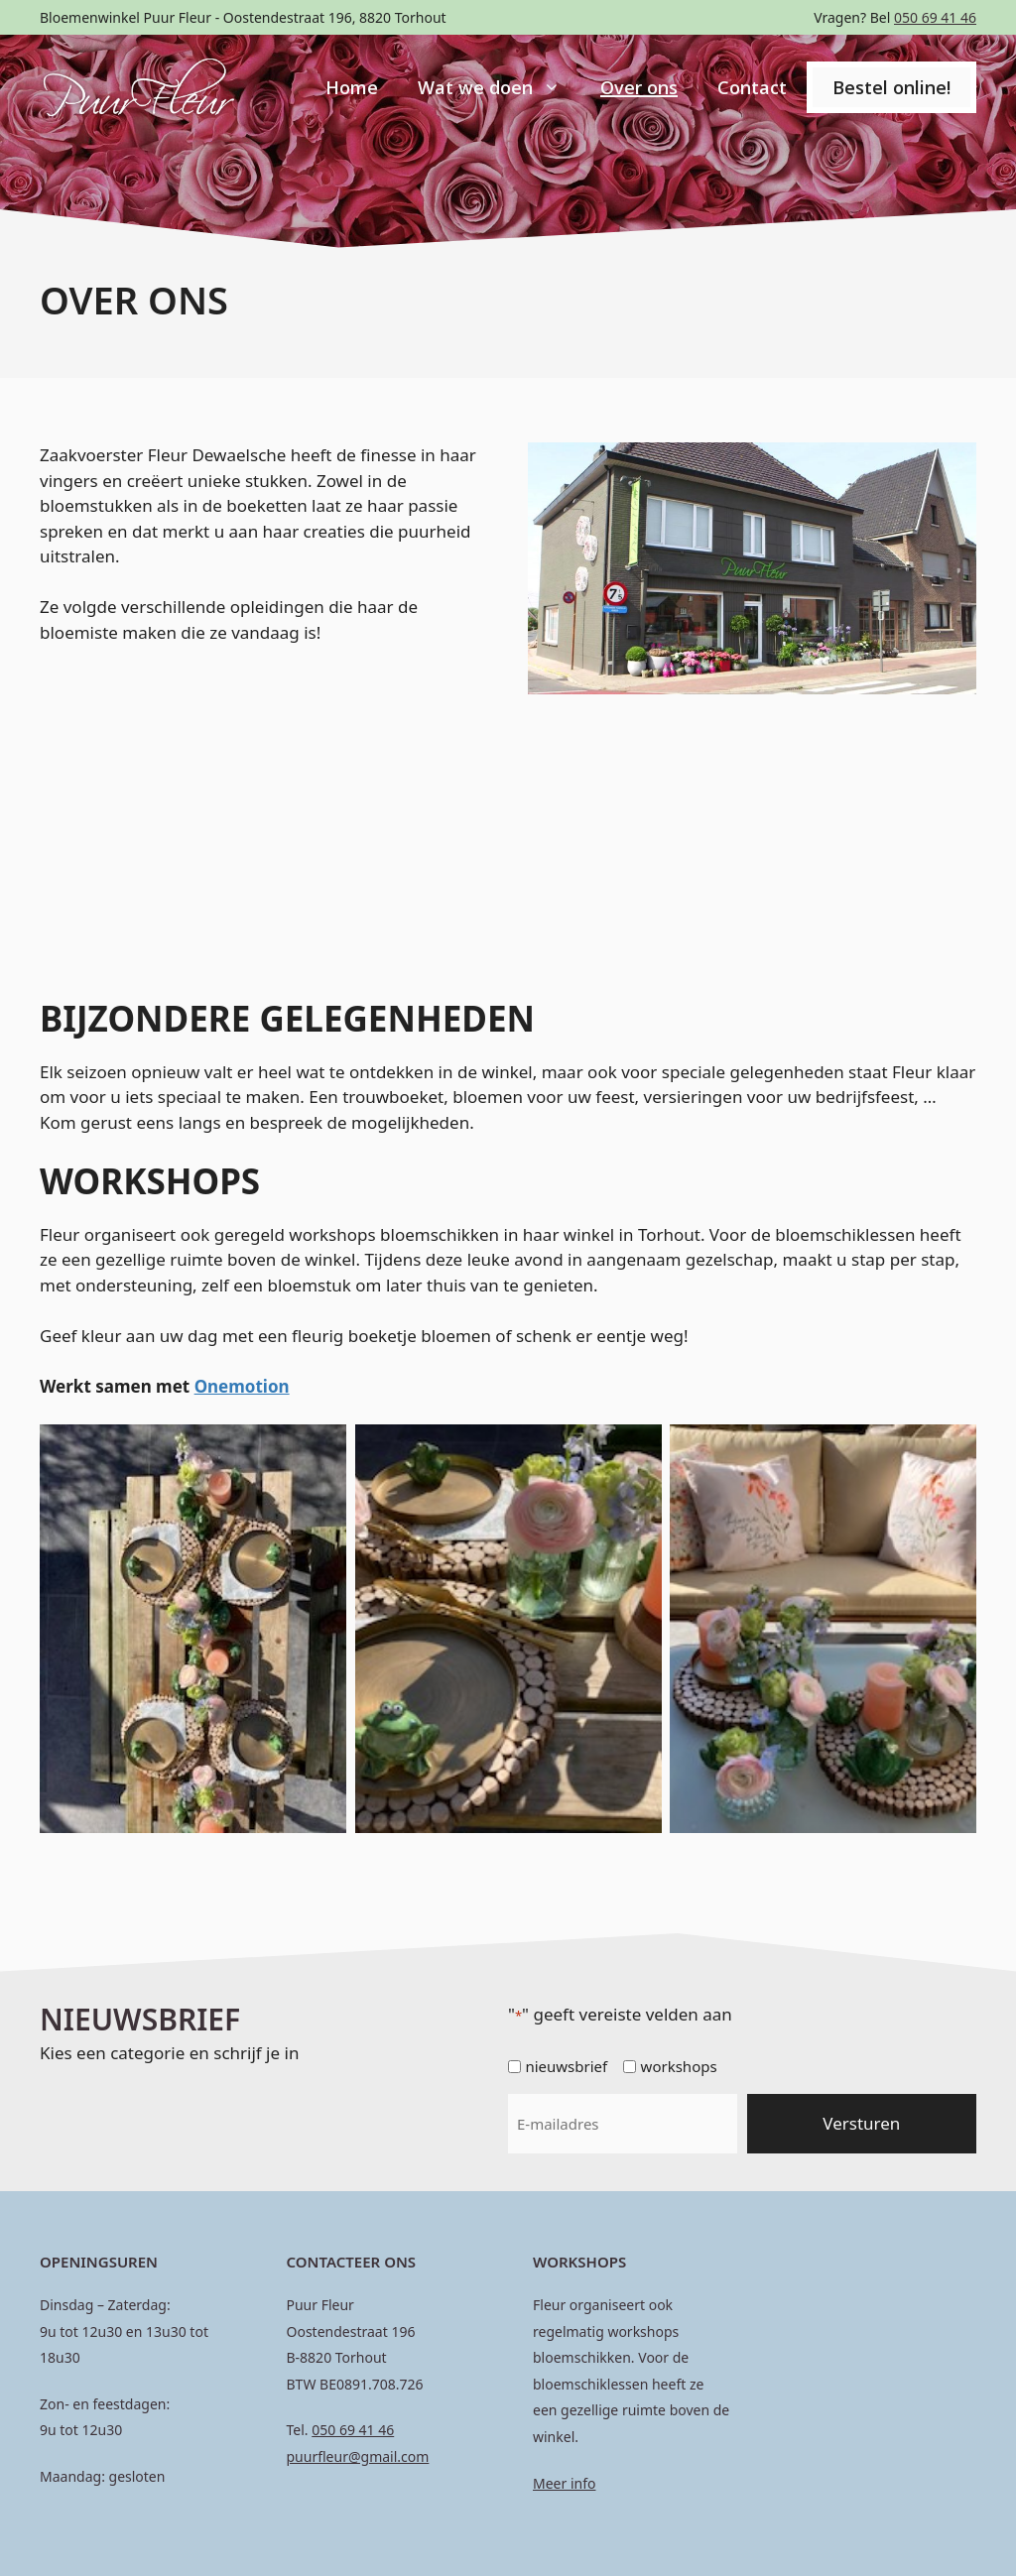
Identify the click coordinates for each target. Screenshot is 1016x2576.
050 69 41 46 (935, 17)
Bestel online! (891, 87)
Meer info (564, 2483)
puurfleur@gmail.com (358, 2456)
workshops (679, 2066)
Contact (752, 87)
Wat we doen (499, 87)
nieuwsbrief (566, 2066)
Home (351, 87)
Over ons (639, 87)
